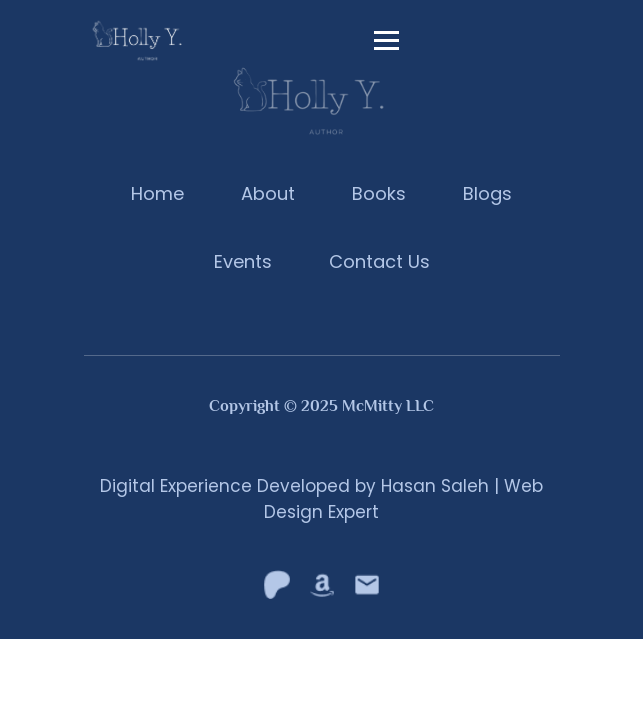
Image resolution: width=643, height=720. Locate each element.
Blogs (487, 193)
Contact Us (379, 261)
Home (157, 193)
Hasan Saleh (435, 486)
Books (379, 193)
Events (243, 261)
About (268, 193)
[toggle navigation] (387, 40)
